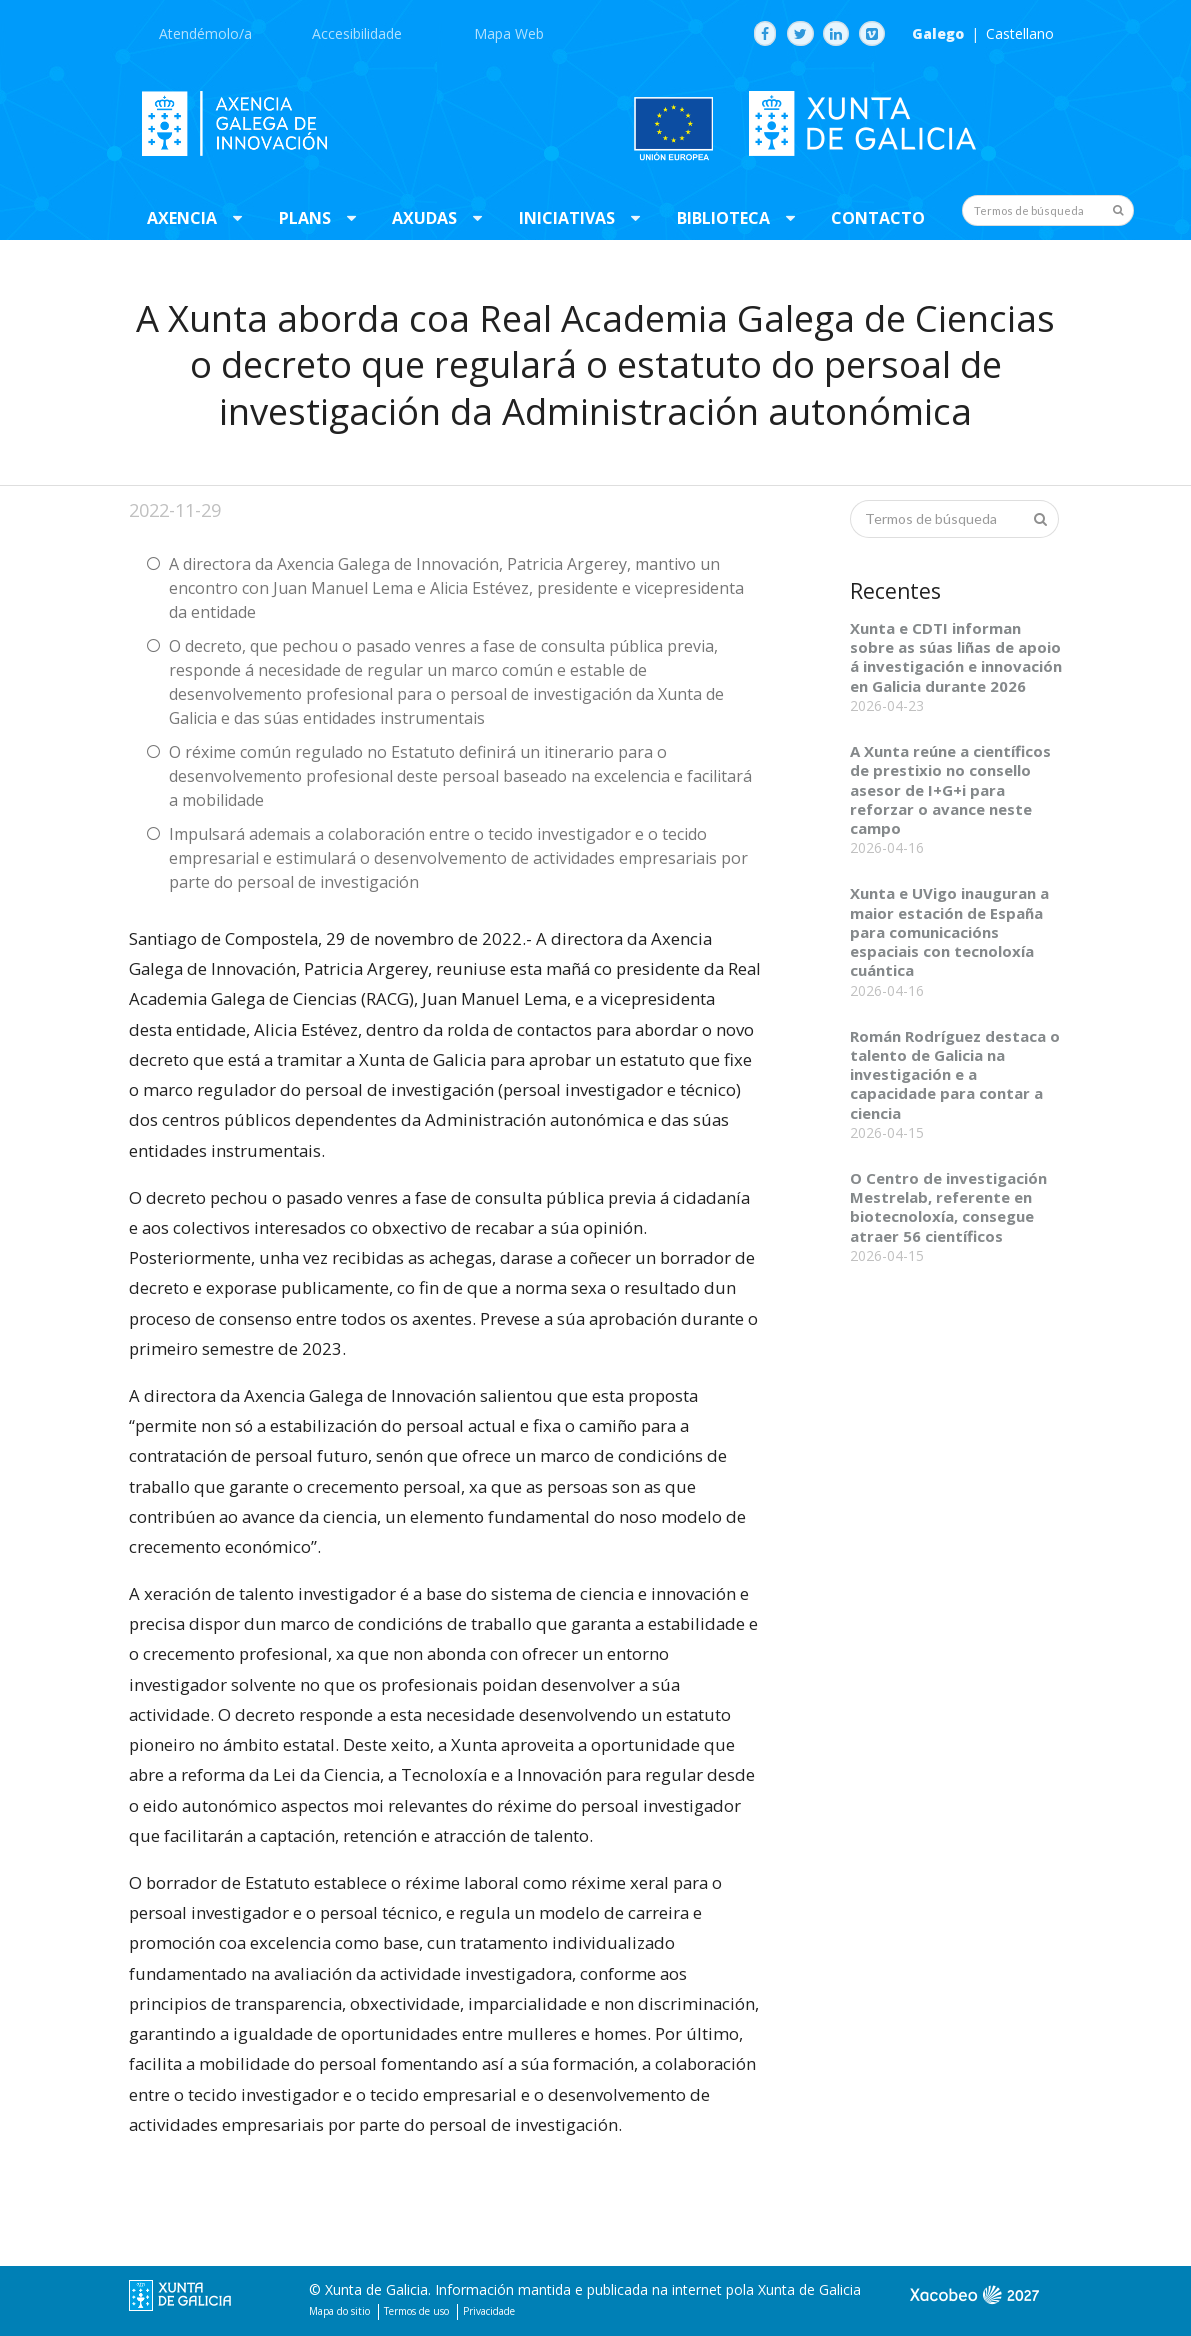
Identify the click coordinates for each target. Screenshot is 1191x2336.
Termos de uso (416, 2311)
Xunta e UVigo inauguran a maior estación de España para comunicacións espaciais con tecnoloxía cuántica (949, 931)
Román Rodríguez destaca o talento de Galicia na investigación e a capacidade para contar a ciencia (955, 1074)
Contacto (878, 218)
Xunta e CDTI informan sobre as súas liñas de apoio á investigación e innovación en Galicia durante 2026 (956, 657)
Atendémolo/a (205, 33)
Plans (305, 218)
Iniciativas (567, 218)
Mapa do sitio (339, 2311)
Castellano (1020, 34)
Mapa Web (509, 33)
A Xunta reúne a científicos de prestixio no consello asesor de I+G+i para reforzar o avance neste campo (950, 789)
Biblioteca (723, 218)
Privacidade (489, 2311)
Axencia (182, 218)
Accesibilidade (357, 33)
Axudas (424, 218)
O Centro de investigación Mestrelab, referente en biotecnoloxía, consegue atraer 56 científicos (948, 1207)
